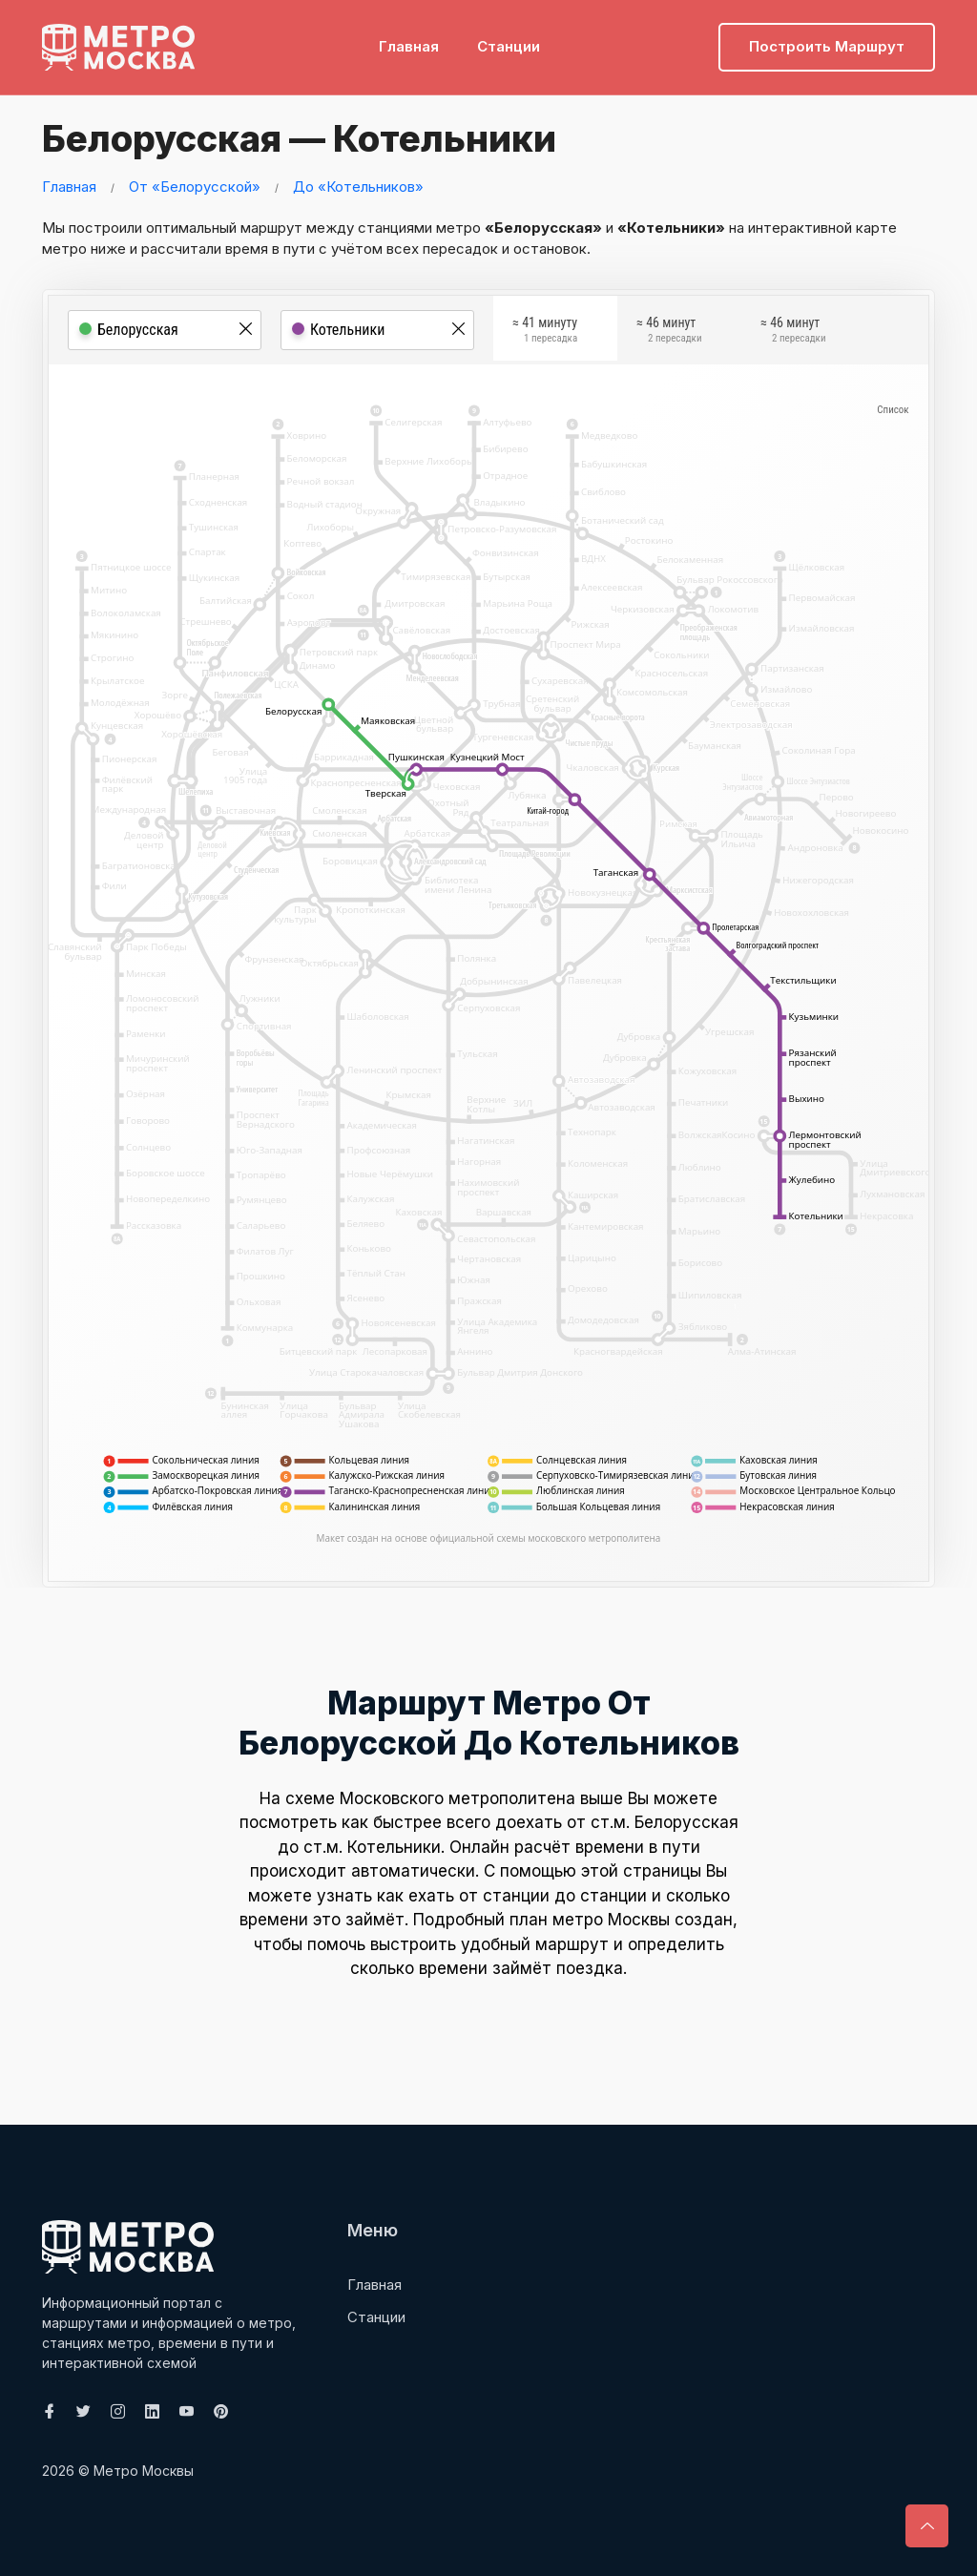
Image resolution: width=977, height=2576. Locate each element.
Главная (409, 43)
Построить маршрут (826, 43)
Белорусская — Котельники (305, 137)
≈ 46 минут (668, 333)
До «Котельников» (358, 186)
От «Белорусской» (194, 186)
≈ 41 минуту (544, 333)
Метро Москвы (144, 2470)
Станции (508, 43)
